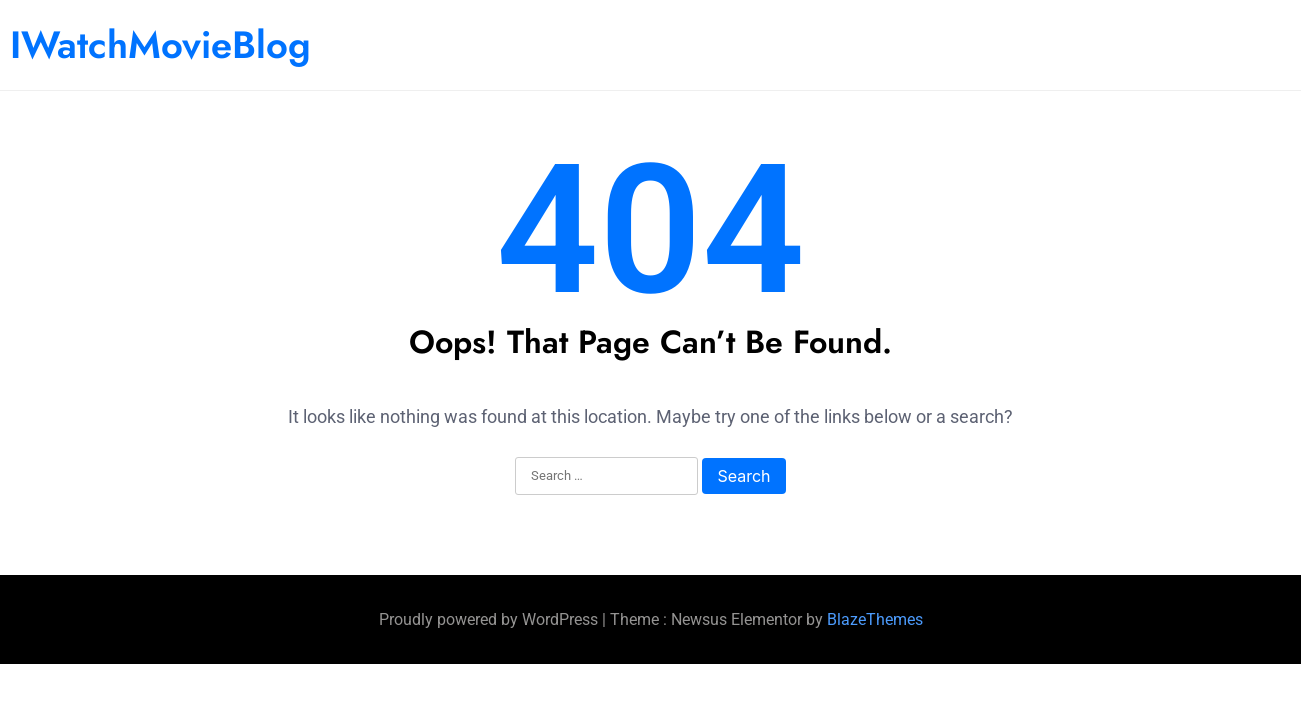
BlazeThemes (875, 619)
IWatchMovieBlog (160, 44)
